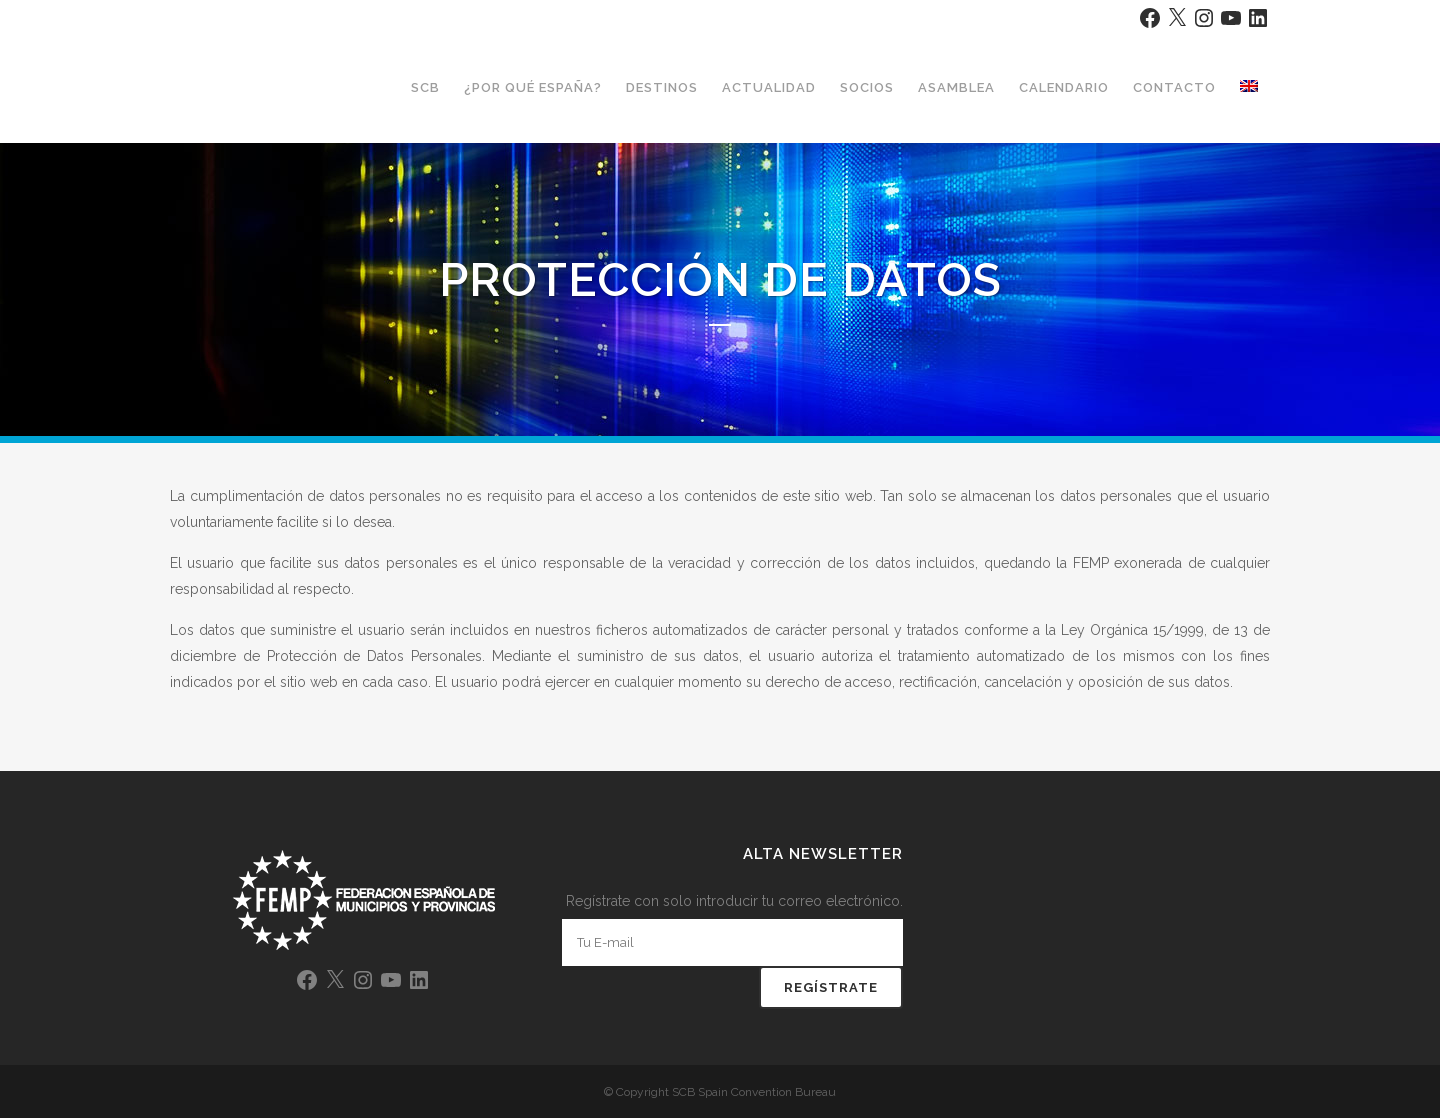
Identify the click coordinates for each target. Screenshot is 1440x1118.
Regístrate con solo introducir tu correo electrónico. (734, 901)
